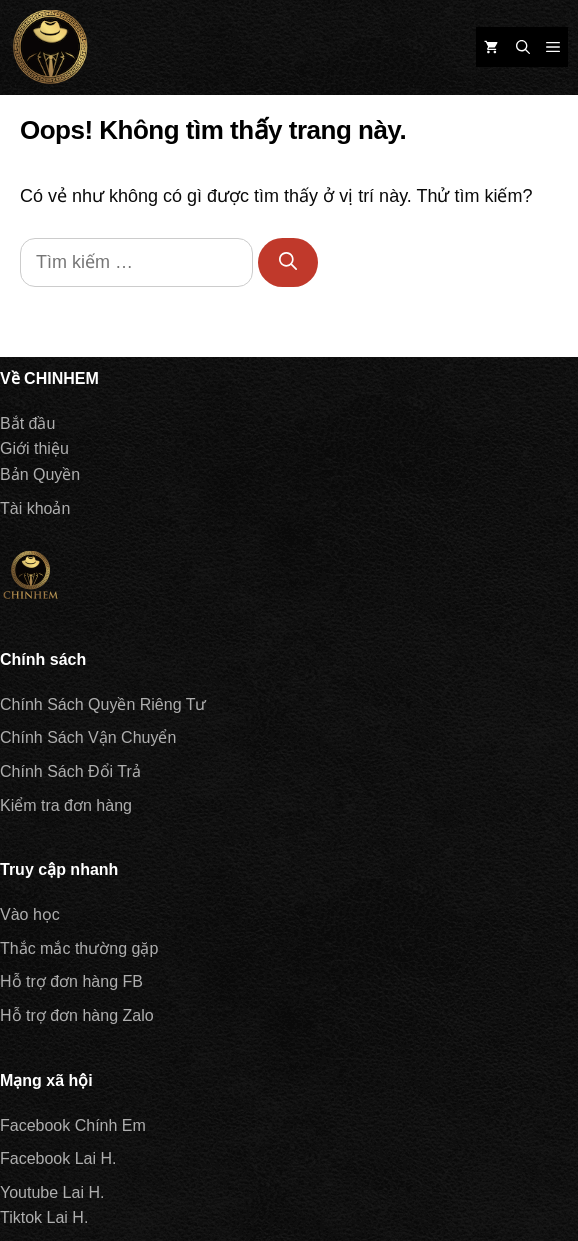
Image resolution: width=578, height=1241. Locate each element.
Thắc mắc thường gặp (79, 948)
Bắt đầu (27, 423)
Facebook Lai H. (58, 1158)
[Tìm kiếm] (288, 262)
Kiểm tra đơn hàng (66, 805)
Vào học (30, 914)
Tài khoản (35, 508)
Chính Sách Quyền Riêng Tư (103, 704)
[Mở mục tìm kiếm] (523, 47)
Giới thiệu (34, 448)
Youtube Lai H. (52, 1192)
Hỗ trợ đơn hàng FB (71, 981)
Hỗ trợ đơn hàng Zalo (77, 1015)
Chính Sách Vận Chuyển (88, 737)
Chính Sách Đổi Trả (70, 771)
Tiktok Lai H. (44, 1217)
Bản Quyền (40, 474)
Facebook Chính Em (73, 1125)
